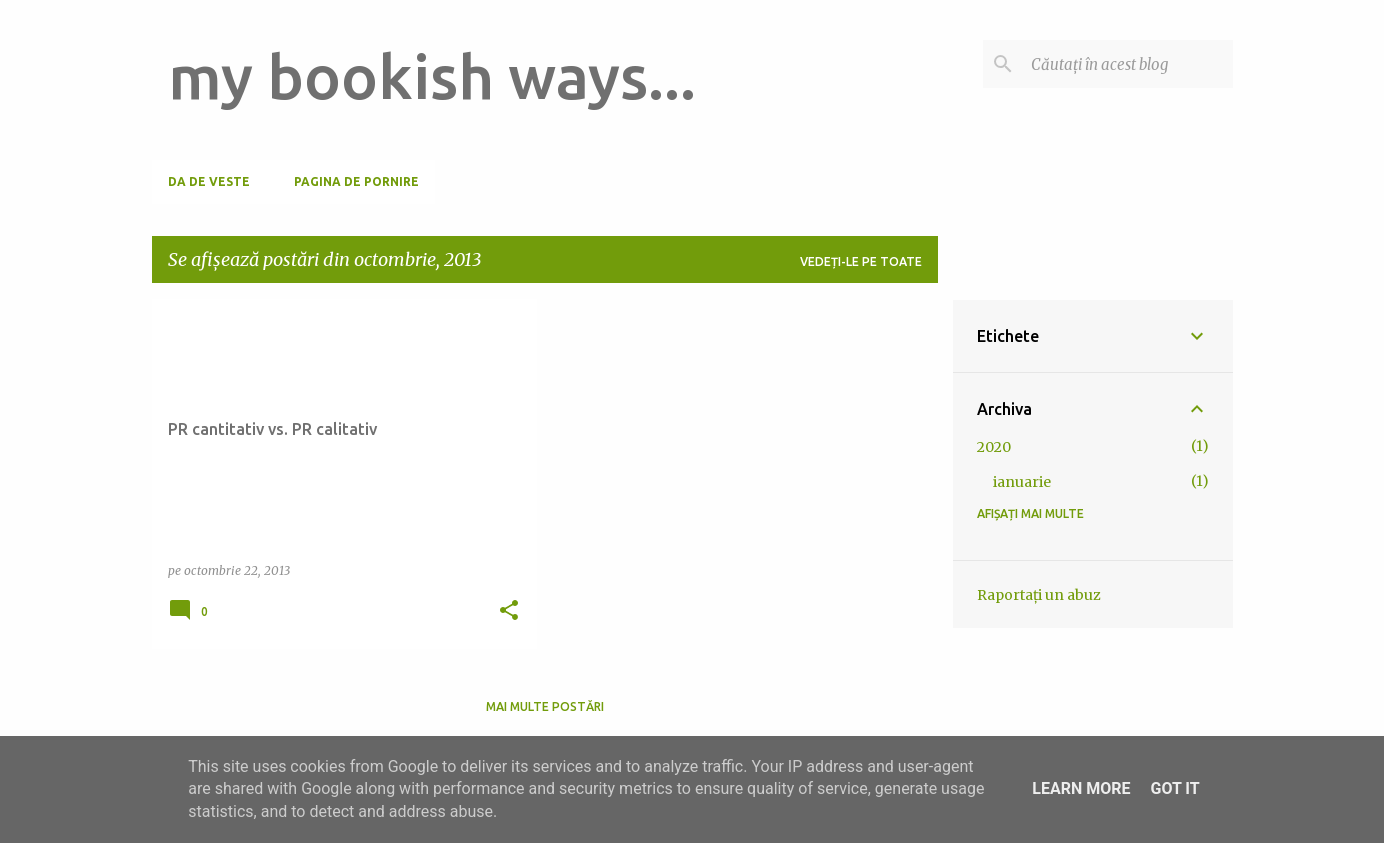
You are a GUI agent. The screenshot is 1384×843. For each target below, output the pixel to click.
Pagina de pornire (356, 181)
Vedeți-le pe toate (861, 261)
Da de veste (209, 181)
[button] (509, 611)
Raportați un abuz (1039, 595)
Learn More (1081, 788)
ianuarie (1022, 482)
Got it (1174, 788)
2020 (994, 447)
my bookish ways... (432, 76)
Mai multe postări (545, 706)
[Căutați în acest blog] (1128, 64)
